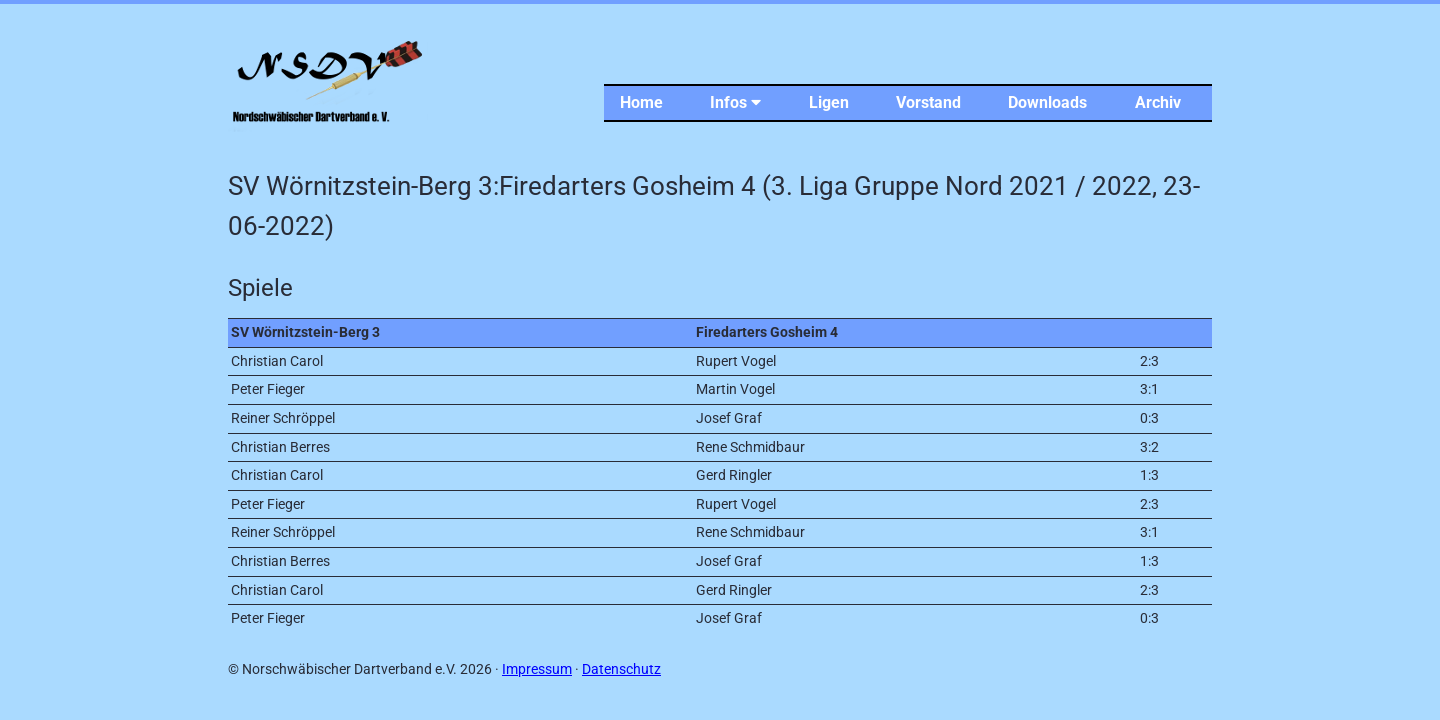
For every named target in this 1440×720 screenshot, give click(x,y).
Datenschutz (621, 669)
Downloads (1047, 102)
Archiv (1158, 102)
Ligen (829, 102)
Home (641, 102)
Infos (735, 102)
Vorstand (928, 102)
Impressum (537, 669)
